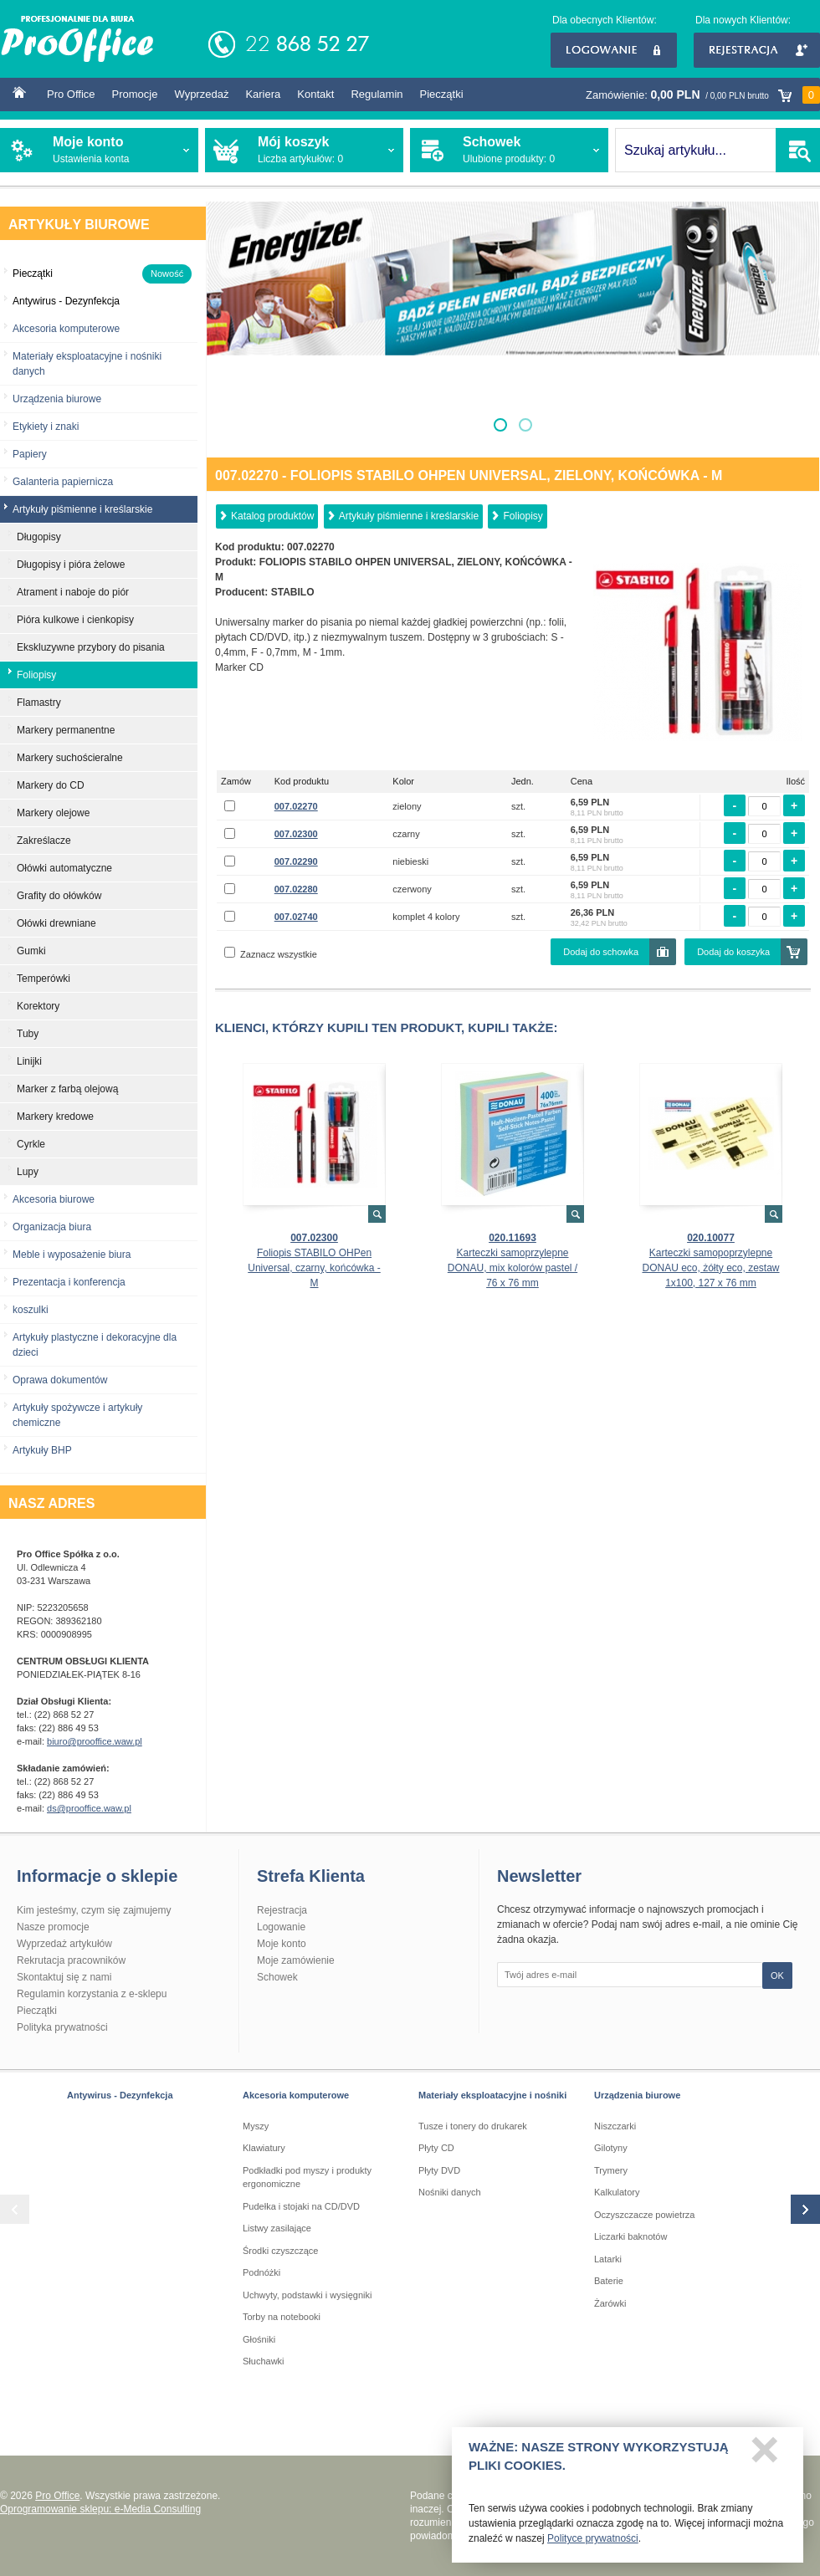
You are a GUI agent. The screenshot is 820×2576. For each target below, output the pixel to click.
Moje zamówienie (296, 1960)
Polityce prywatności (592, 2543)
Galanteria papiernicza (63, 482)
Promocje (135, 94)
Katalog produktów (272, 516)
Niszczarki (615, 2126)
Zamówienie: (703, 95)
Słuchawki (263, 2361)
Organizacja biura (52, 1227)
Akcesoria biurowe (54, 1199)
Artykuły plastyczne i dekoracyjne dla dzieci (95, 1344)
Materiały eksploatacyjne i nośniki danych (87, 363)
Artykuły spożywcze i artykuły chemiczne (77, 1415)
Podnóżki (261, 2272)
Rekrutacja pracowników (71, 1960)
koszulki (31, 1310)
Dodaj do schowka (600, 952)
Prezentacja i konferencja (69, 1282)
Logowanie (614, 50)
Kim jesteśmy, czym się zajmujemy (94, 1910)
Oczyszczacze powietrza (644, 2215)
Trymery (611, 2170)
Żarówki (610, 2303)
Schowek (277, 1977)
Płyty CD (436, 2148)
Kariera (262, 94)
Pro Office (71, 94)
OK (777, 1975)
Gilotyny (611, 2148)
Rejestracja (757, 50)
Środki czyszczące (280, 2251)
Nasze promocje (53, 1927)
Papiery (30, 454)
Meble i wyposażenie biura (72, 1254)
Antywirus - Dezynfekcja (120, 2095)
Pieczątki (442, 94)
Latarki (608, 2259)
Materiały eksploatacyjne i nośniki (492, 2095)
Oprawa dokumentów (60, 1380)
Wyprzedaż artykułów (64, 1944)
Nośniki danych (449, 2192)
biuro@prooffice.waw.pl (94, 1741)
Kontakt (315, 94)
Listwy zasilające (277, 2228)
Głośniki (259, 2339)
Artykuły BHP (42, 1450)
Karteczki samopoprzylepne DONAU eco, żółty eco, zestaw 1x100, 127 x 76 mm (710, 1268)
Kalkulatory (616, 2192)
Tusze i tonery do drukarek (472, 2126)
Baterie (608, 2281)
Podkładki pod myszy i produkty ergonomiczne (307, 2177)
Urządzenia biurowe (57, 399)
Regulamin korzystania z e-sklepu (92, 1994)
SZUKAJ (798, 150)
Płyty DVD (439, 2170)
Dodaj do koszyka (733, 952)
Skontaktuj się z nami (64, 1977)
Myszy (256, 2126)
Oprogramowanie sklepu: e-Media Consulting (100, 2509)
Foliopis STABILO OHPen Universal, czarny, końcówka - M (314, 1268)
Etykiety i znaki (46, 426)
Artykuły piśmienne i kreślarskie (409, 516)
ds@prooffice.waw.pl (89, 1808)
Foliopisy (522, 516)
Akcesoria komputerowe (66, 329)
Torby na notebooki (281, 2317)
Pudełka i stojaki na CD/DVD (301, 2206)
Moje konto (281, 1944)
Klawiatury (264, 2148)
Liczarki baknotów (630, 2236)
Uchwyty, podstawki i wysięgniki (307, 2295)
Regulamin (376, 94)
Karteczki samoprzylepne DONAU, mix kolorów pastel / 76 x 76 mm (512, 1268)
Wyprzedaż (201, 94)
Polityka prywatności (62, 2027)
